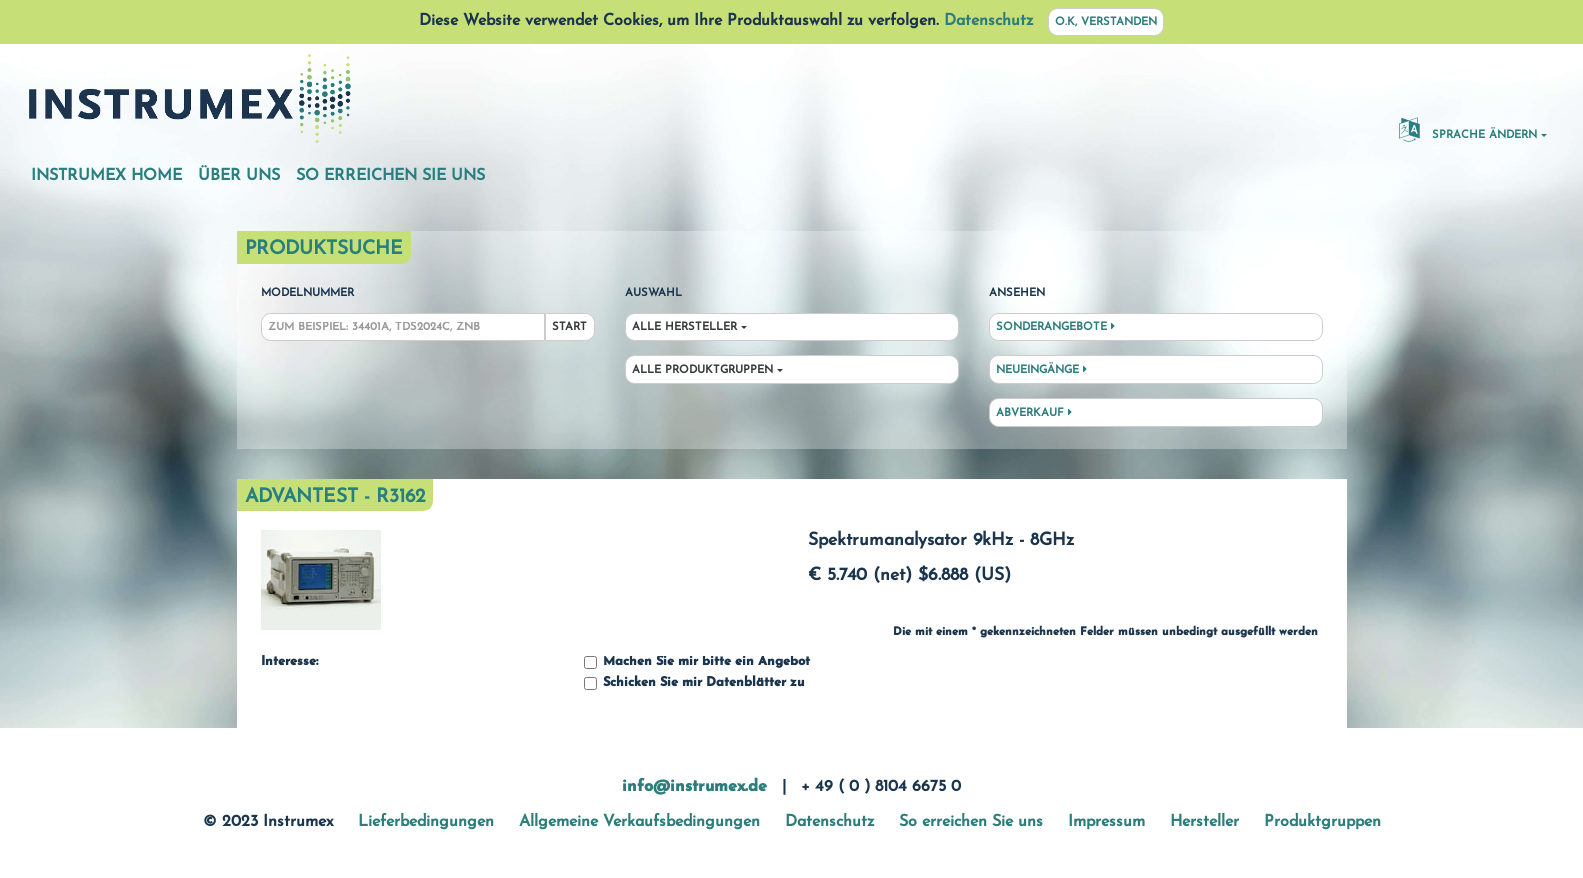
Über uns (239, 176)
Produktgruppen (1322, 822)
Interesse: (289, 662)
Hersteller (1204, 822)
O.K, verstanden (1106, 22)
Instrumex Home (106, 176)
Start (569, 327)
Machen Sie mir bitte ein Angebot (697, 662)
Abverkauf (1034, 413)
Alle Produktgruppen (702, 370)
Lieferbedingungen (426, 822)
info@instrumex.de (694, 787)
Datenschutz (988, 21)
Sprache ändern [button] (1468, 129)
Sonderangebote (1055, 327)
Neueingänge (1041, 370)
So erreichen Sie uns (390, 176)
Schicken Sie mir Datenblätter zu (694, 683)
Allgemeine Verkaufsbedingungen (639, 822)
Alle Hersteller (684, 327)
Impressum (1106, 822)
